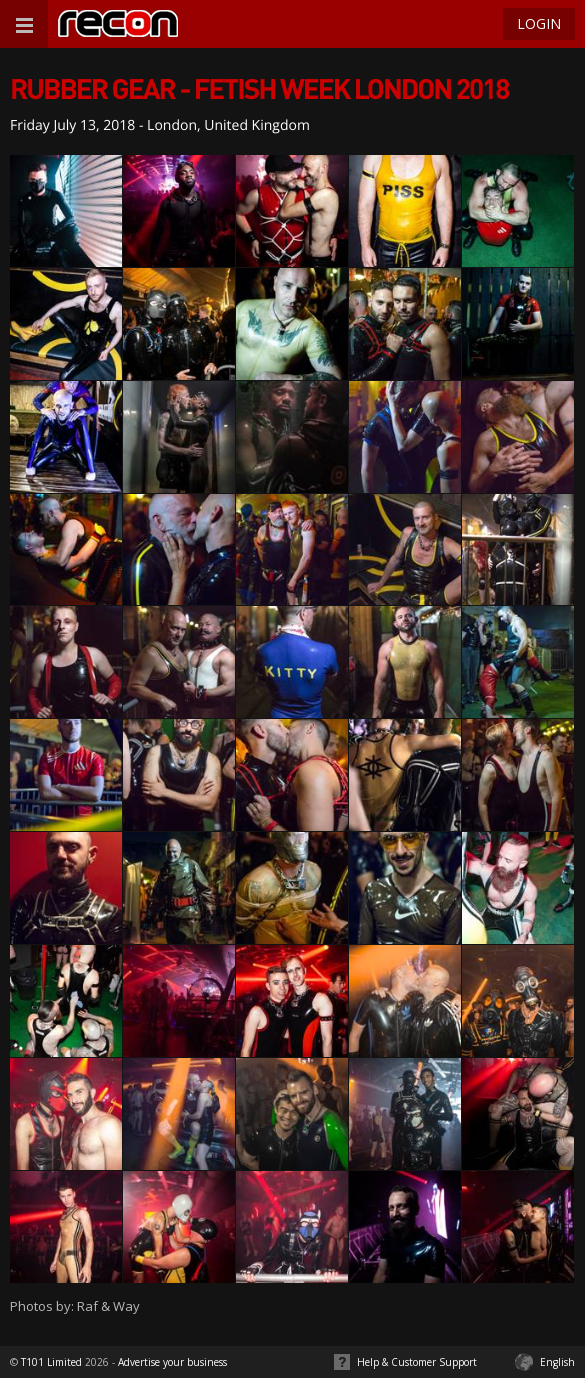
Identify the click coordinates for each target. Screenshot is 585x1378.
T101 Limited (51, 1362)
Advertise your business (172, 1362)
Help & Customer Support (417, 1362)
